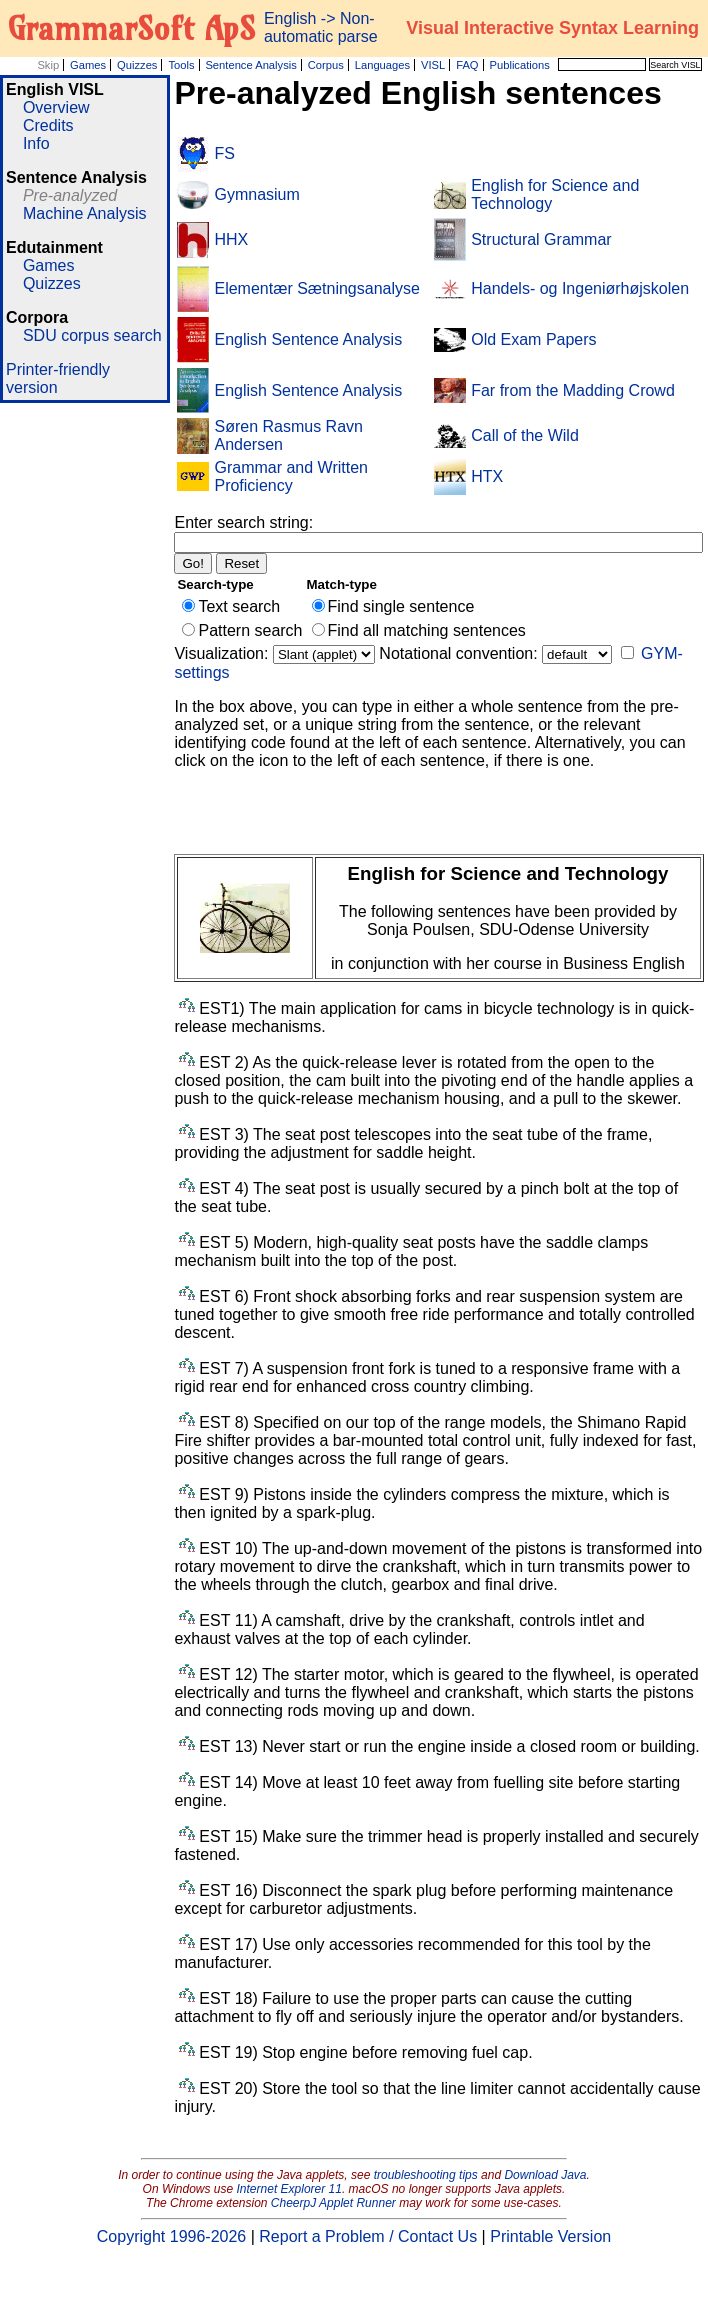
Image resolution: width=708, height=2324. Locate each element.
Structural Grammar (541, 239)
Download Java (545, 2175)
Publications (519, 65)
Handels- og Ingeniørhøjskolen (580, 288)
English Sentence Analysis (308, 339)
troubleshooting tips (426, 2175)
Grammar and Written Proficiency (291, 476)
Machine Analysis (85, 213)
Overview (56, 107)
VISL (433, 65)
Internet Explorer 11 (289, 2189)
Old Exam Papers (533, 339)
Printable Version (550, 2236)
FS (224, 153)
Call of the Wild (525, 435)
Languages (382, 65)
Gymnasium (256, 194)
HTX (487, 476)
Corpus (326, 65)
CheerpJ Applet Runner (333, 2203)
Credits (48, 125)
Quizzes (137, 65)
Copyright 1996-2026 (171, 2236)
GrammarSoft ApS (131, 28)
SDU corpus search (92, 335)
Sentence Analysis (250, 65)
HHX (231, 239)
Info (36, 143)
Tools (181, 65)
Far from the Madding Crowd (573, 390)
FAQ (467, 65)
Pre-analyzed (70, 195)
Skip (48, 65)
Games (88, 65)
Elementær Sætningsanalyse (316, 288)
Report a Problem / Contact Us (368, 2236)
